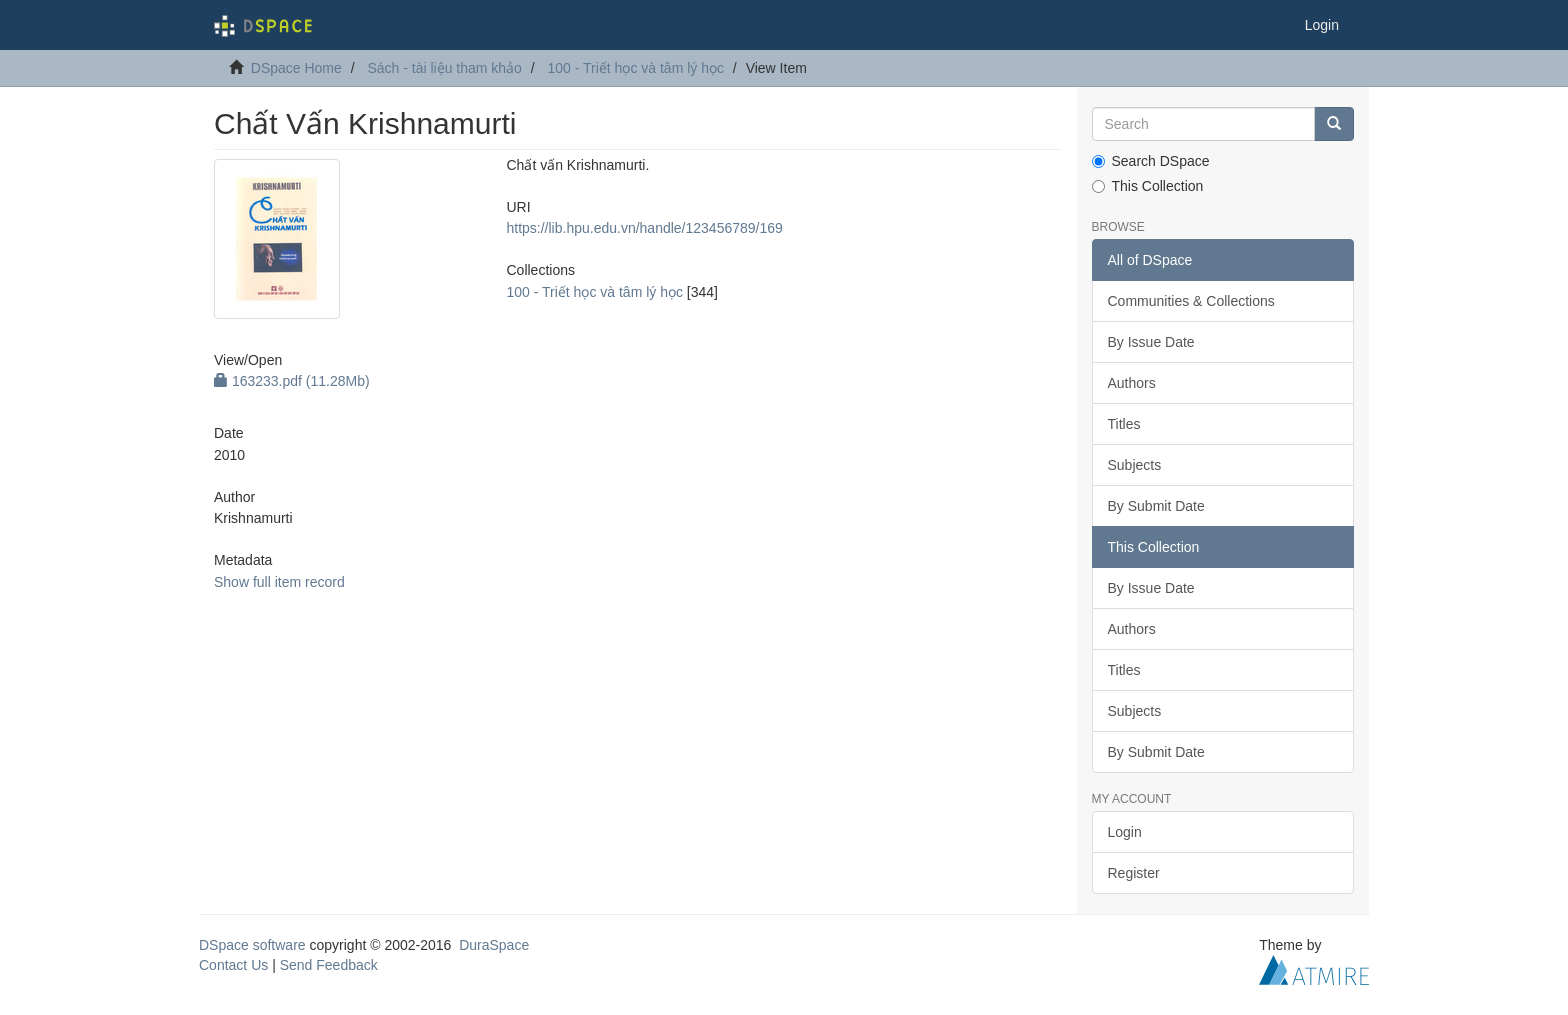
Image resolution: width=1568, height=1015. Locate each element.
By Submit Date (1156, 506)
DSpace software (252, 945)
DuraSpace (494, 945)
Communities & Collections (1191, 301)
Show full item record (279, 582)
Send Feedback (329, 965)
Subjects (1135, 465)
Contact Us (233, 965)
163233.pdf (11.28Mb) (292, 381)
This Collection (1148, 186)
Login (1125, 832)
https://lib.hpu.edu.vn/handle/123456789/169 (644, 228)
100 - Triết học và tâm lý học (635, 68)
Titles (1124, 424)
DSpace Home (296, 68)
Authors (1132, 383)
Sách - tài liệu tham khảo (444, 68)
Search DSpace (1151, 161)
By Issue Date (1151, 342)
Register (1134, 873)
